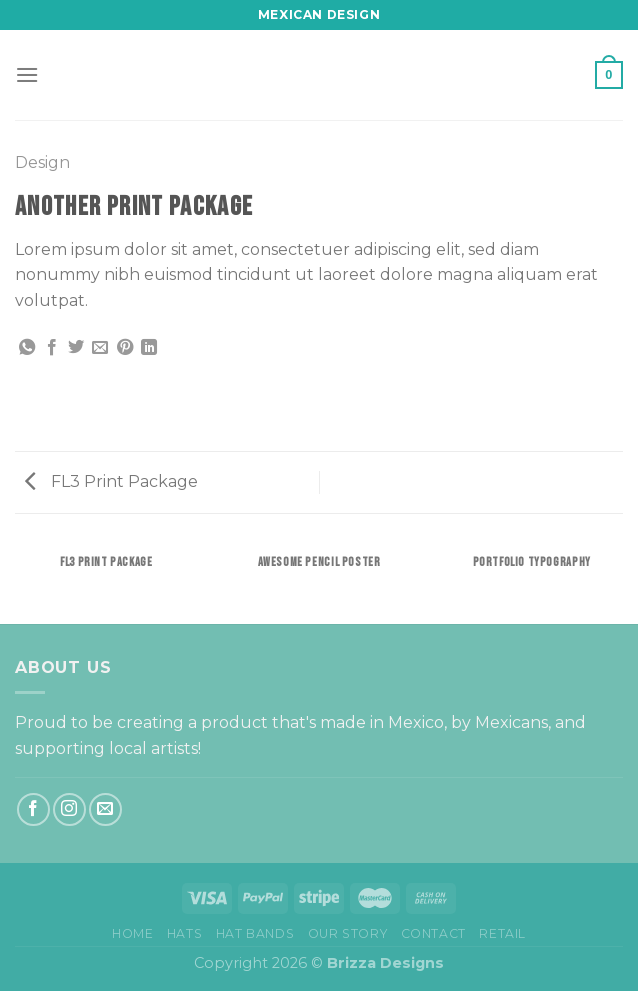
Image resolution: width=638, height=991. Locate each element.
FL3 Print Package (111, 481)
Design (42, 162)
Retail (502, 933)
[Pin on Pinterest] (125, 348)
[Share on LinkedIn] (149, 348)
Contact (433, 933)
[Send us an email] (105, 809)
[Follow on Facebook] (33, 809)
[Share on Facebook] (52, 348)
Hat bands (255, 933)
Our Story (348, 933)
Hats (184, 933)
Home (132, 933)
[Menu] (27, 74)
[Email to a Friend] (100, 348)
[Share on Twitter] (76, 348)
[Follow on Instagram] (69, 809)
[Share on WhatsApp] (27, 348)
